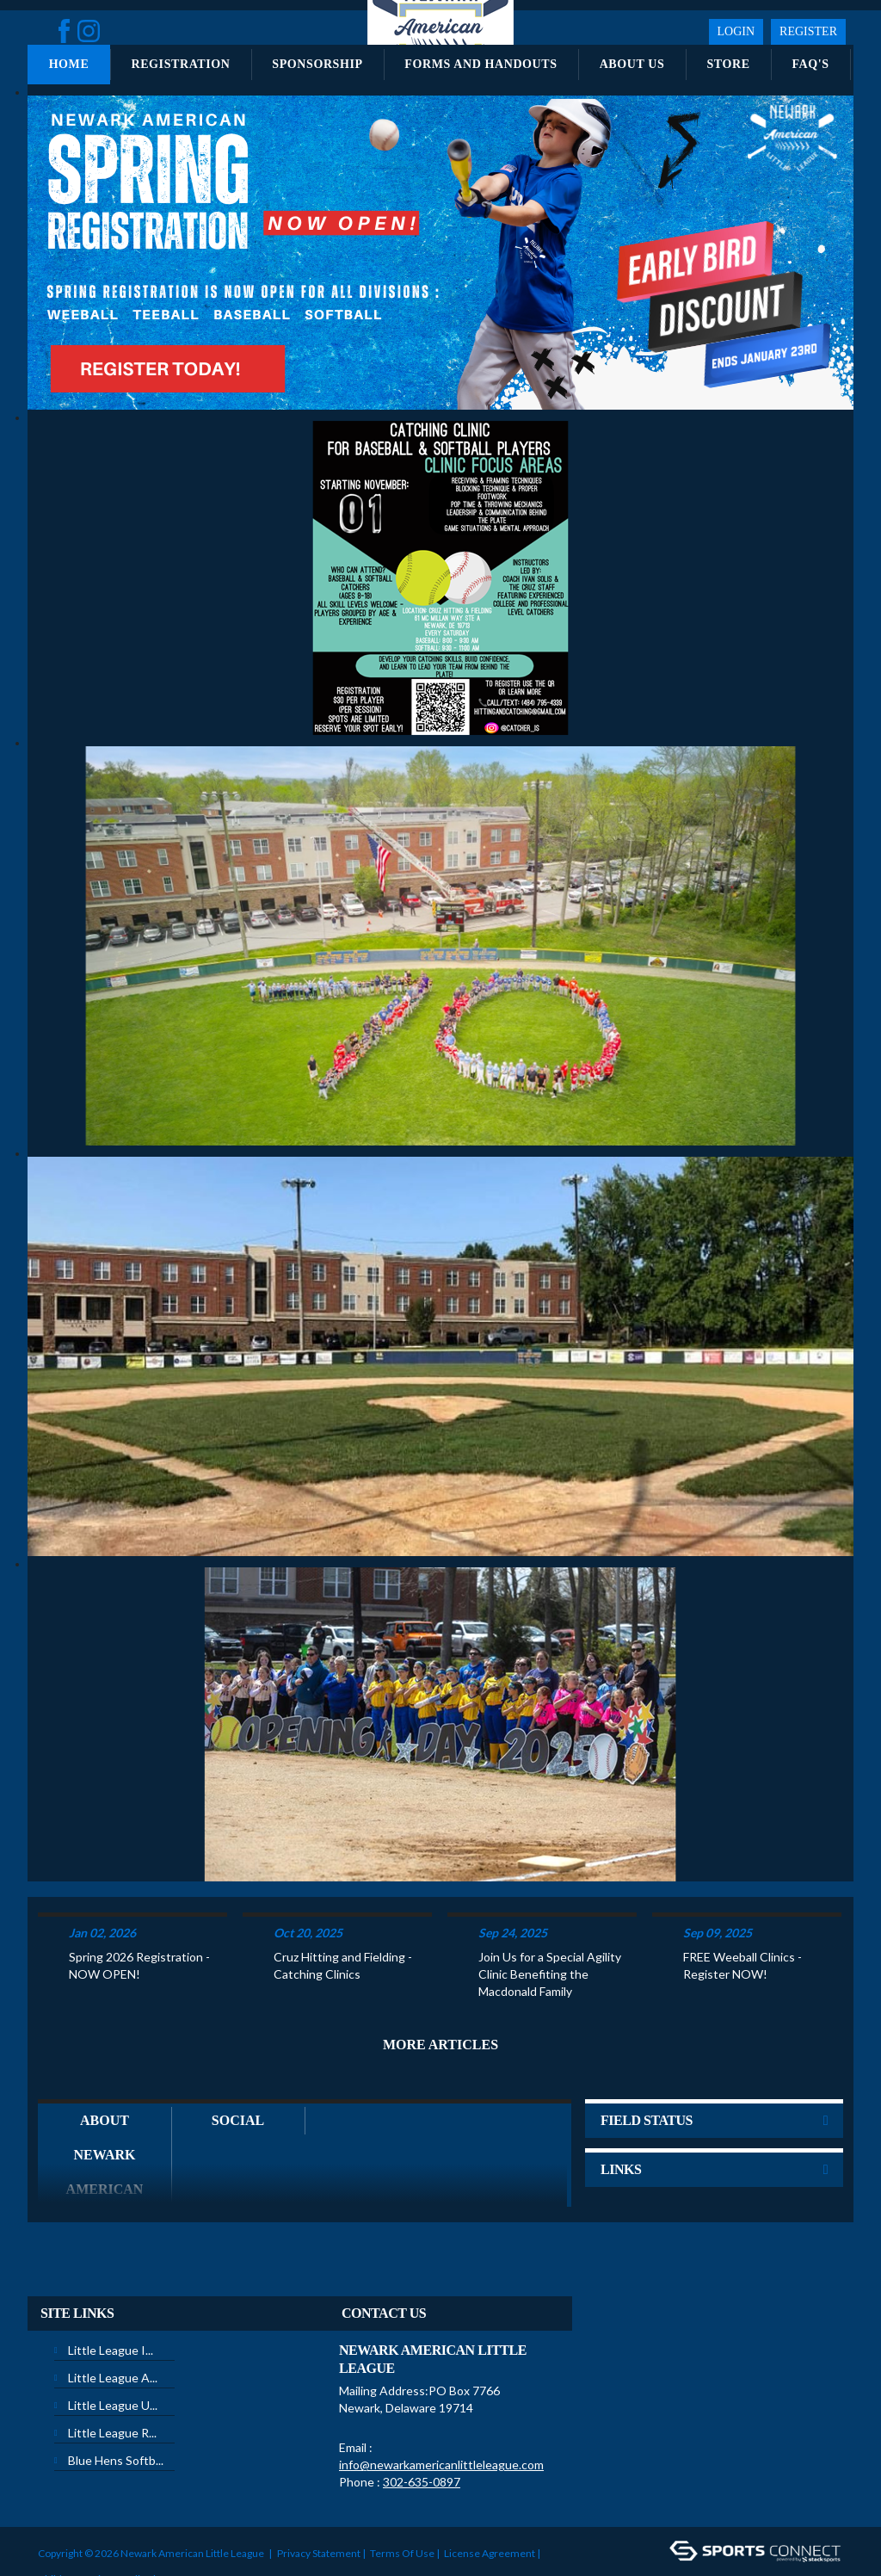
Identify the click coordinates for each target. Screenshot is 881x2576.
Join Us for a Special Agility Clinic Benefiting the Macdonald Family (549, 1918)
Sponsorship (317, 64)
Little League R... (112, 2376)
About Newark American (105, 2098)
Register (808, 31)
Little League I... (110, 2294)
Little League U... (112, 2349)
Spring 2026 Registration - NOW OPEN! (139, 1909)
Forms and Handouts (480, 64)
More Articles (440, 1988)
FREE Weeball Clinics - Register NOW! (742, 1909)
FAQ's (810, 64)
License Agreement (489, 2497)
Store (727, 64)
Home (69, 64)
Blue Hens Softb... (115, 2404)
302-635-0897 (421, 2425)
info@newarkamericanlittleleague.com (441, 2408)
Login (736, 31)
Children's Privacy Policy (94, 2523)
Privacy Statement (318, 2497)
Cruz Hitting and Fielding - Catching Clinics (343, 1909)
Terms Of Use (402, 2497)
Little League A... (112, 2321)
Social (238, 2064)
